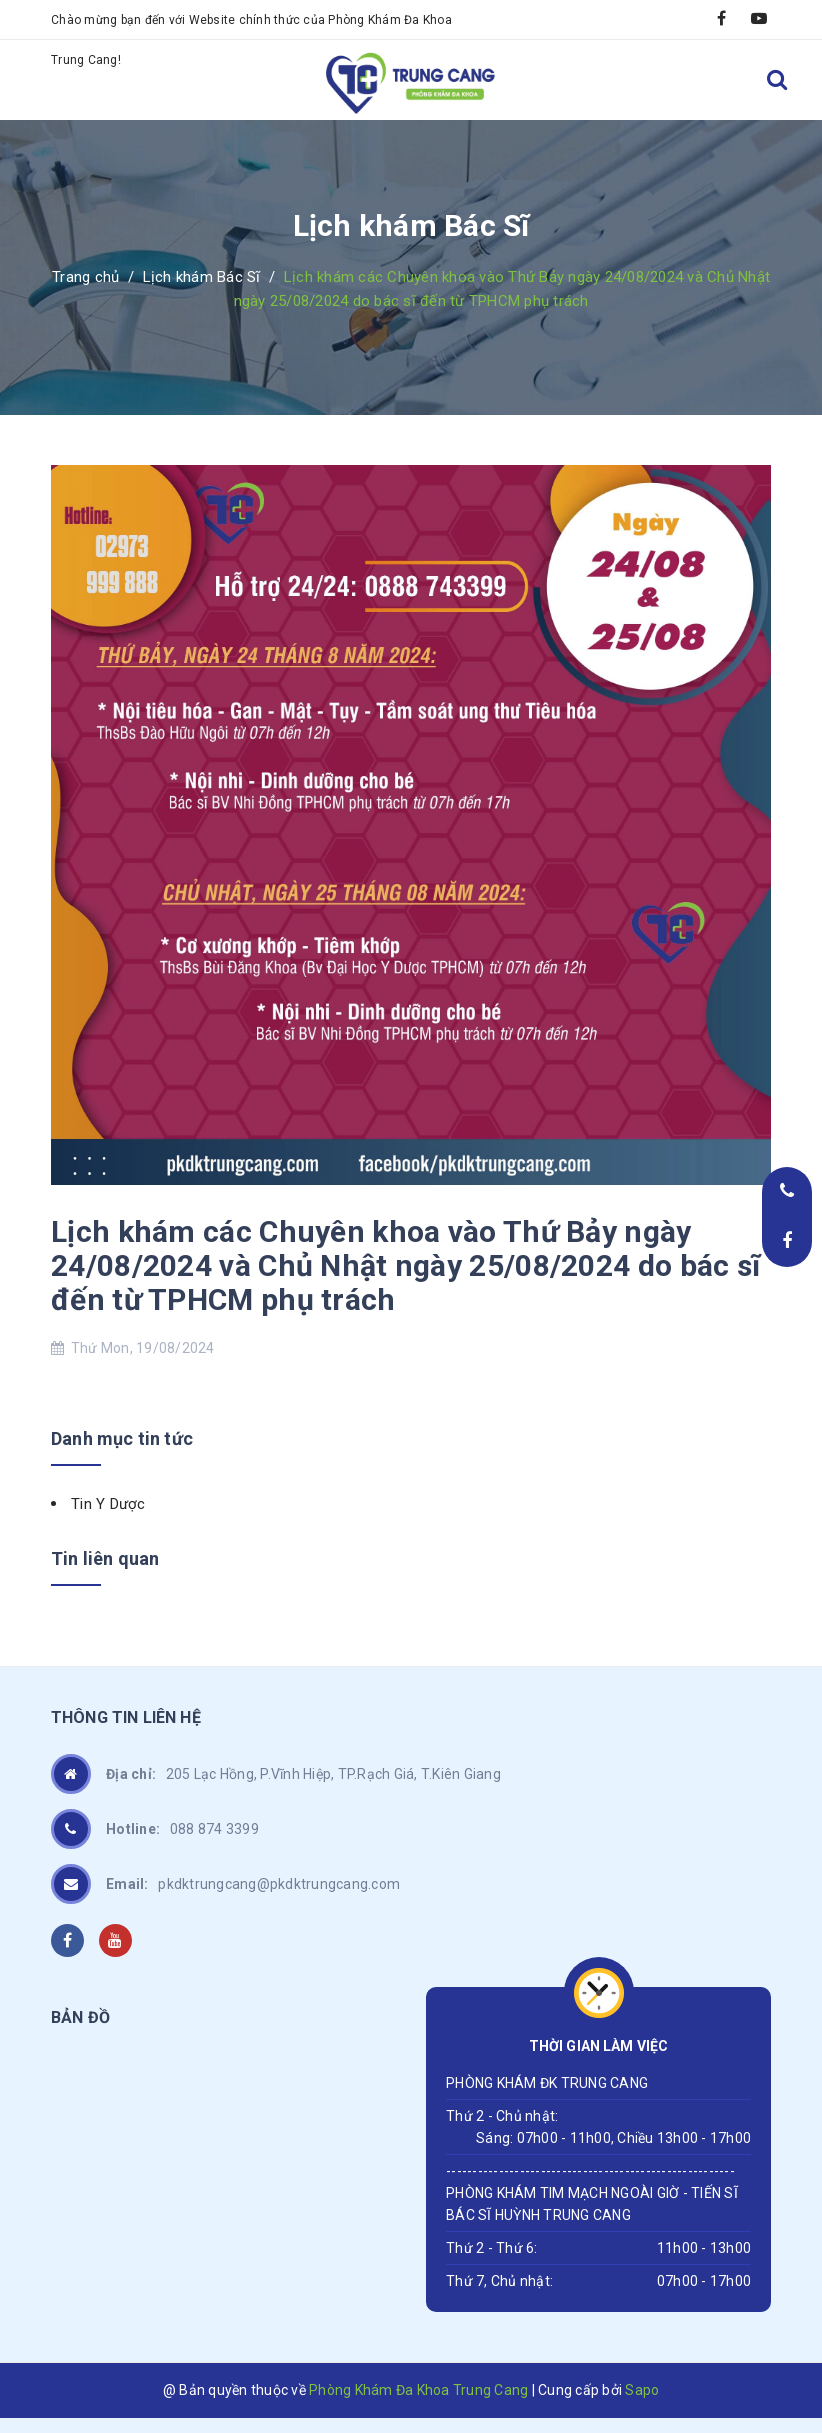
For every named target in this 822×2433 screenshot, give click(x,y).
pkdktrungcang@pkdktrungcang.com (253, 1884)
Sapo (642, 2390)
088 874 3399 (182, 1829)
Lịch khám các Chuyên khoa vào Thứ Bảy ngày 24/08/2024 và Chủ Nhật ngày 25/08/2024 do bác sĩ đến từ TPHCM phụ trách (405, 1265)
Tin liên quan (105, 1558)
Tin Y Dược (108, 1504)
